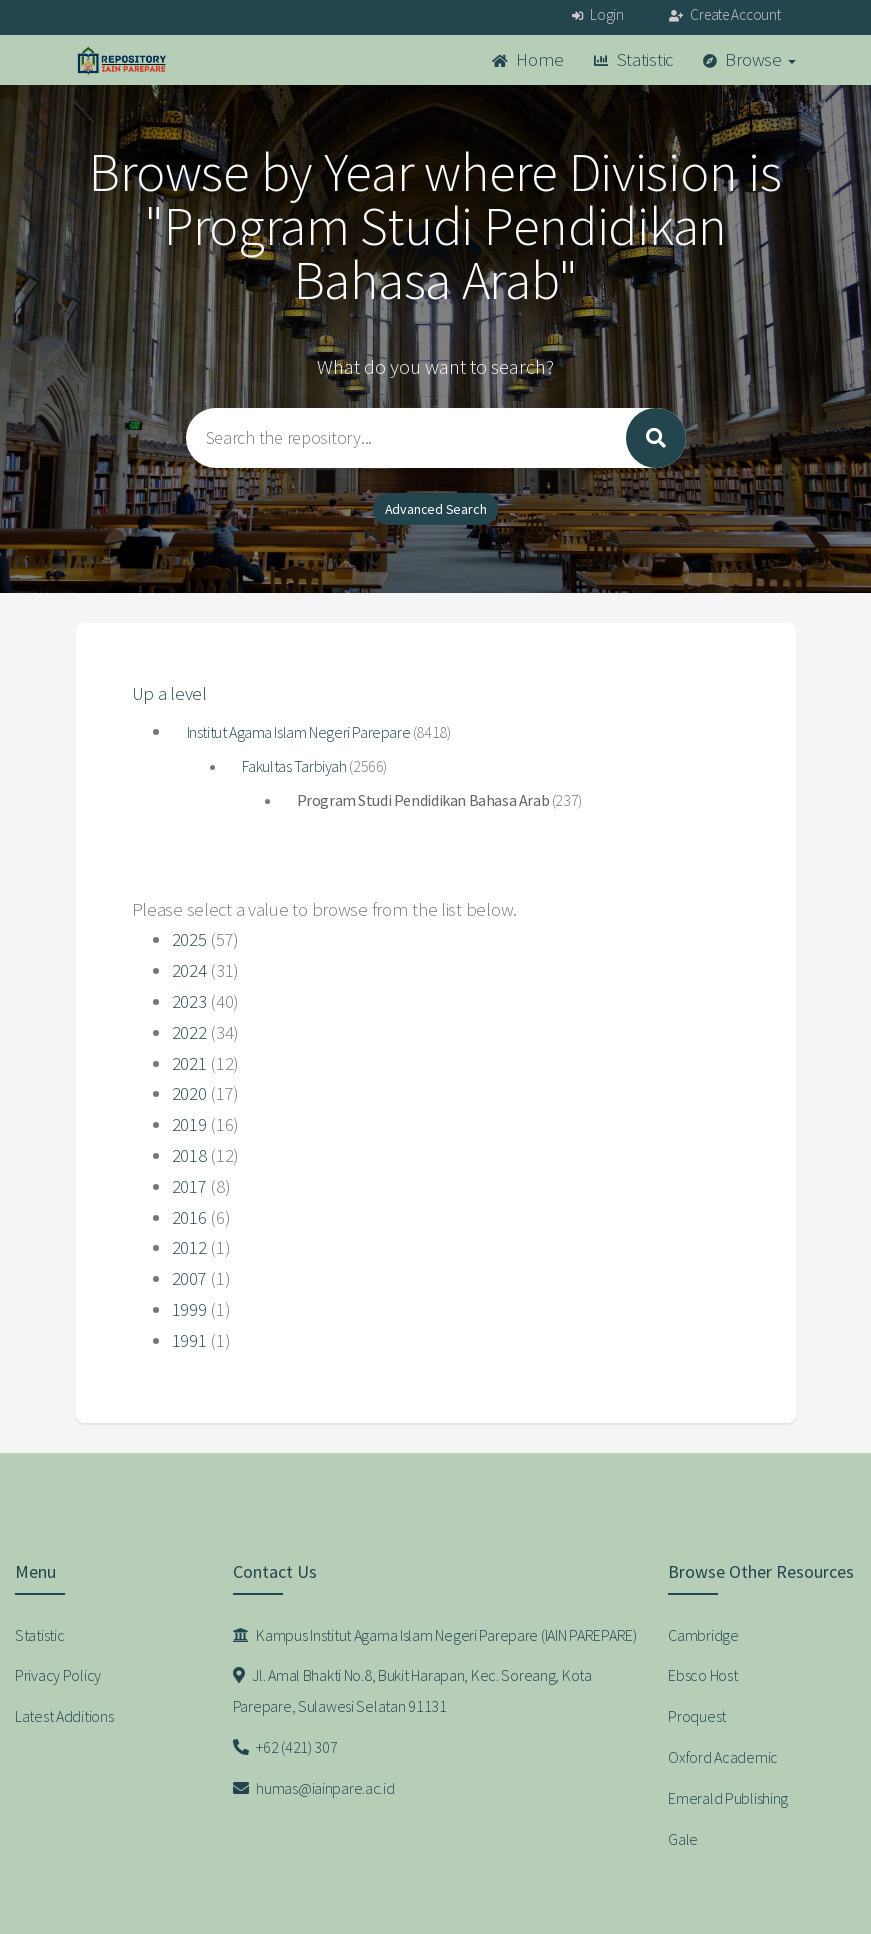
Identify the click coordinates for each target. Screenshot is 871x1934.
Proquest (697, 1716)
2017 (189, 1186)
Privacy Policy (58, 1675)
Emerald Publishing (728, 1798)
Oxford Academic (723, 1757)
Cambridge (703, 1635)
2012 (189, 1247)
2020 (189, 1093)
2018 (189, 1155)
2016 (189, 1217)
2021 (189, 1063)
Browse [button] (749, 59)
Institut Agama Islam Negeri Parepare (299, 732)
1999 (189, 1309)
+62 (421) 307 (285, 1747)
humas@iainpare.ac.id (314, 1788)
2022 (189, 1032)
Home (528, 59)
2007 (189, 1278)
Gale (683, 1839)
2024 (189, 970)
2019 (189, 1124)
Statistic (633, 59)
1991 (189, 1340)
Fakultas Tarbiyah (294, 766)
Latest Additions (64, 1716)
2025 (189, 939)
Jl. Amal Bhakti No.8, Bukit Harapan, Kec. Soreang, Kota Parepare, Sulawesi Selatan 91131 (412, 1690)
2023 (189, 1001)
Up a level (169, 693)
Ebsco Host (702, 1675)
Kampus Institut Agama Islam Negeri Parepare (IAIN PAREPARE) (435, 1635)
